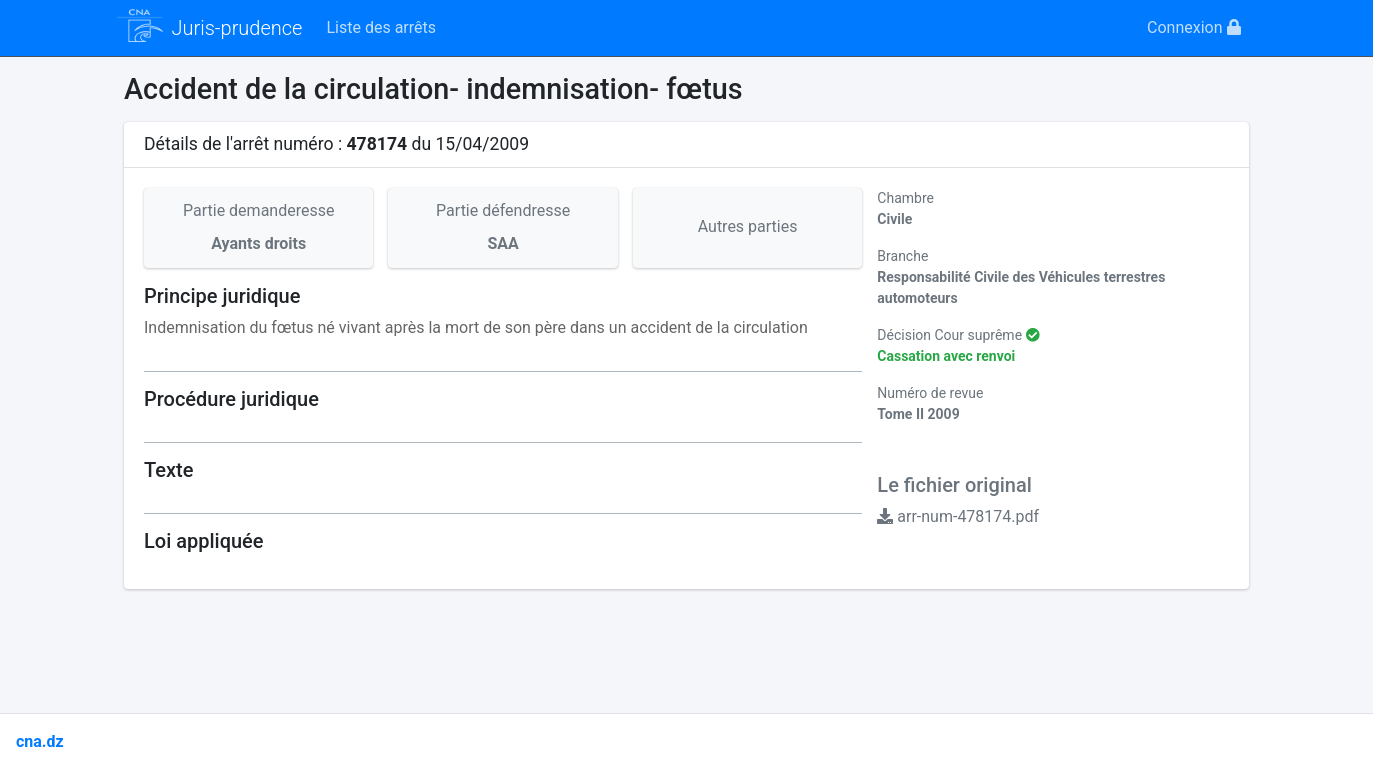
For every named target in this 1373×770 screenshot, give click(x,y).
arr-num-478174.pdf (958, 516)
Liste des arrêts (381, 27)
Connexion (1193, 27)
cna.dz (40, 741)
